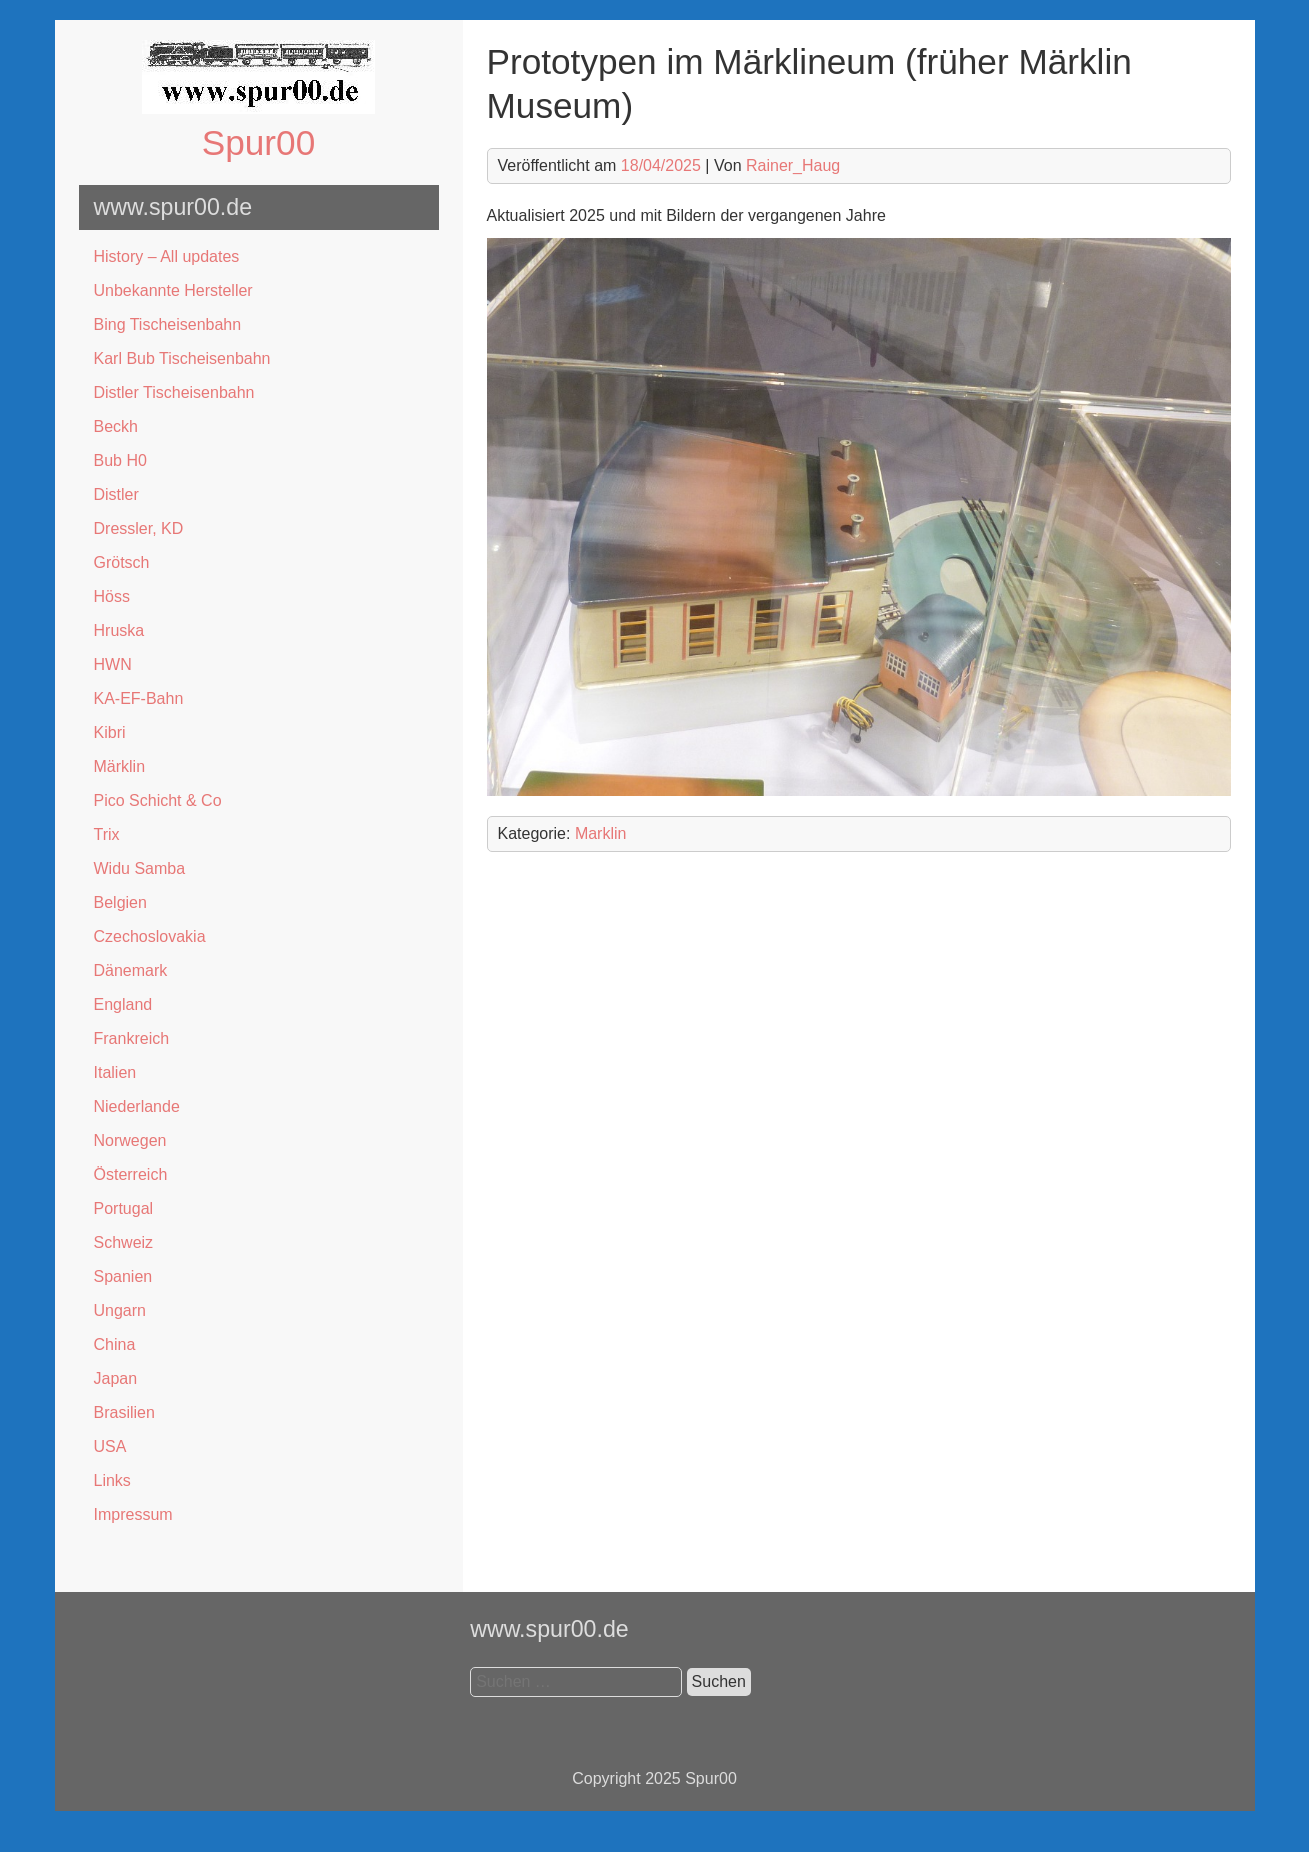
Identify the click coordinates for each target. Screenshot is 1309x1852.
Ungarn (120, 1310)
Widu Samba (140, 868)
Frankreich (132, 1038)
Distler (116, 494)
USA (110, 1446)
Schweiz (124, 1242)
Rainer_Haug (793, 165)
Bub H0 (120, 460)
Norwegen (130, 1140)
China (115, 1344)
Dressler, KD (139, 528)
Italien (115, 1072)
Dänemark (131, 970)
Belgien (120, 902)
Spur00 (258, 142)
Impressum (133, 1514)
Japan (116, 1378)
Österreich (131, 1174)
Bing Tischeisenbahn (168, 324)
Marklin (601, 833)
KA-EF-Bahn (139, 698)
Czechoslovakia (150, 936)
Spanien (123, 1276)
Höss (112, 596)
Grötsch (122, 562)
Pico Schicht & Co (158, 800)
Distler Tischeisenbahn (174, 392)
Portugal (124, 1208)
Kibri (110, 732)
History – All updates (167, 256)
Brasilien (124, 1412)
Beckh (116, 426)
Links (112, 1480)
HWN (113, 664)
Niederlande (137, 1106)
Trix (107, 834)
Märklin (120, 766)
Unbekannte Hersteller (173, 290)
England (123, 1004)
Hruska (119, 630)
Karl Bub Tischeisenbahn (182, 358)
